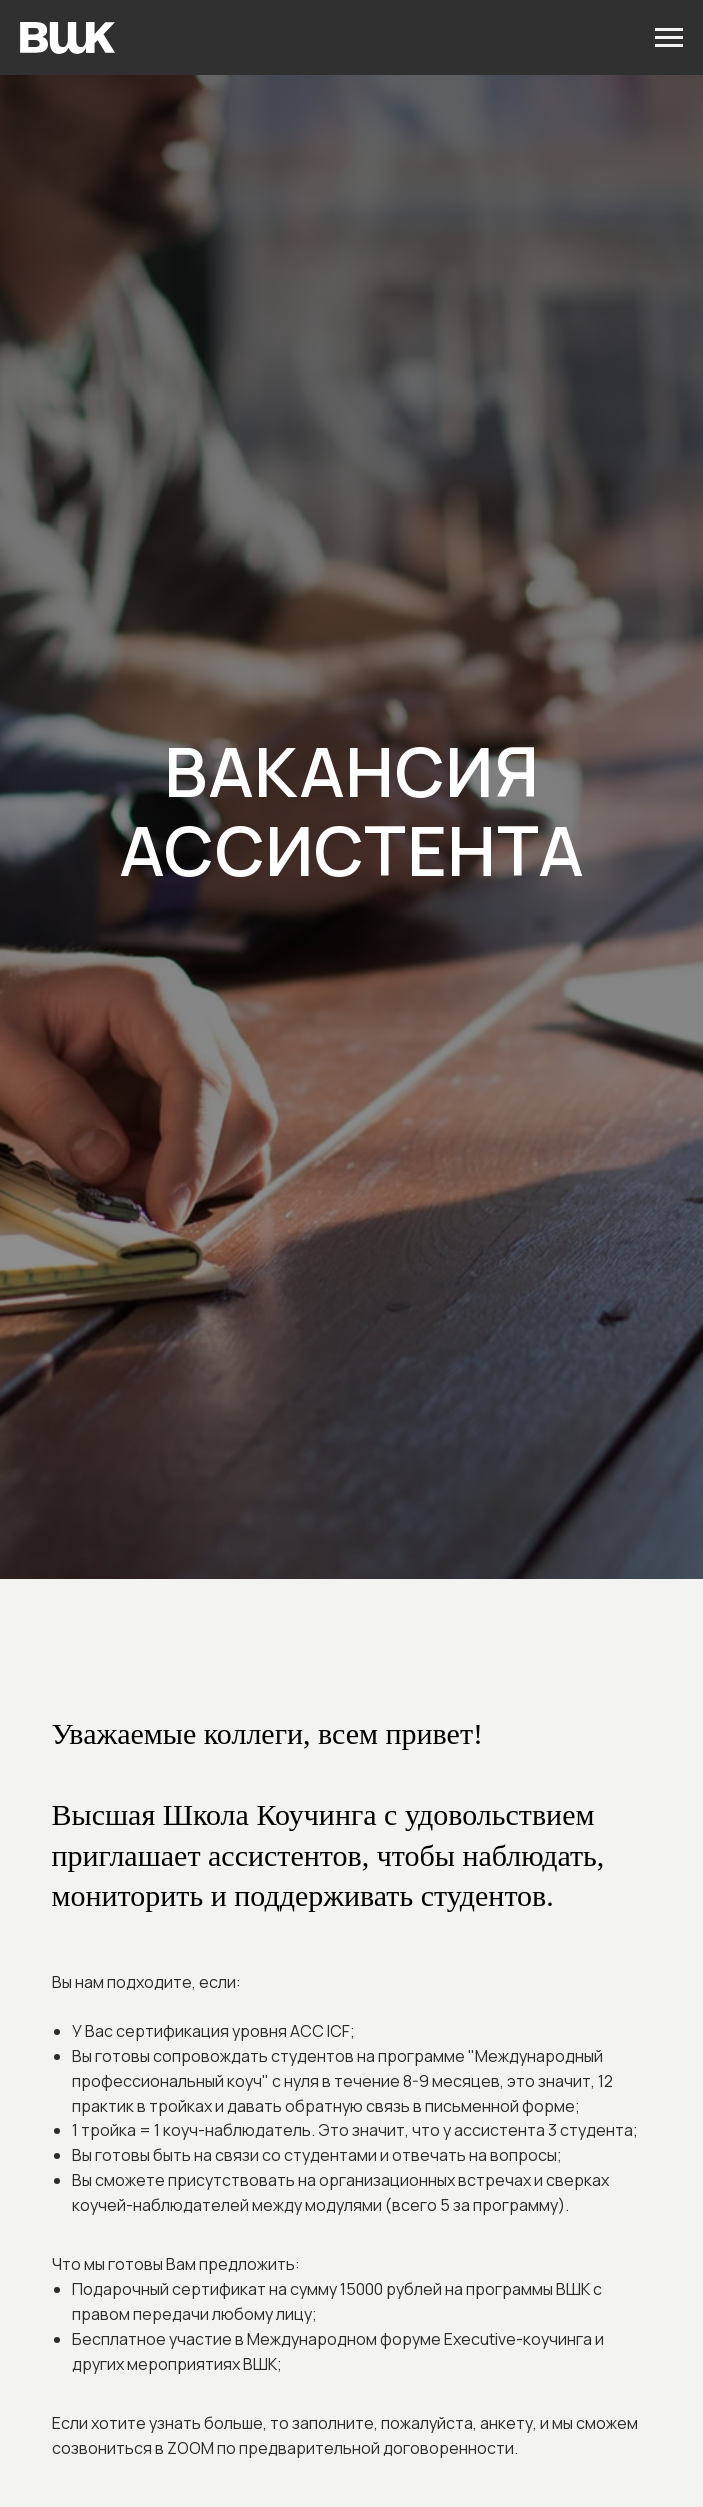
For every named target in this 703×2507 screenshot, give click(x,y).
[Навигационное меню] (669, 38)
